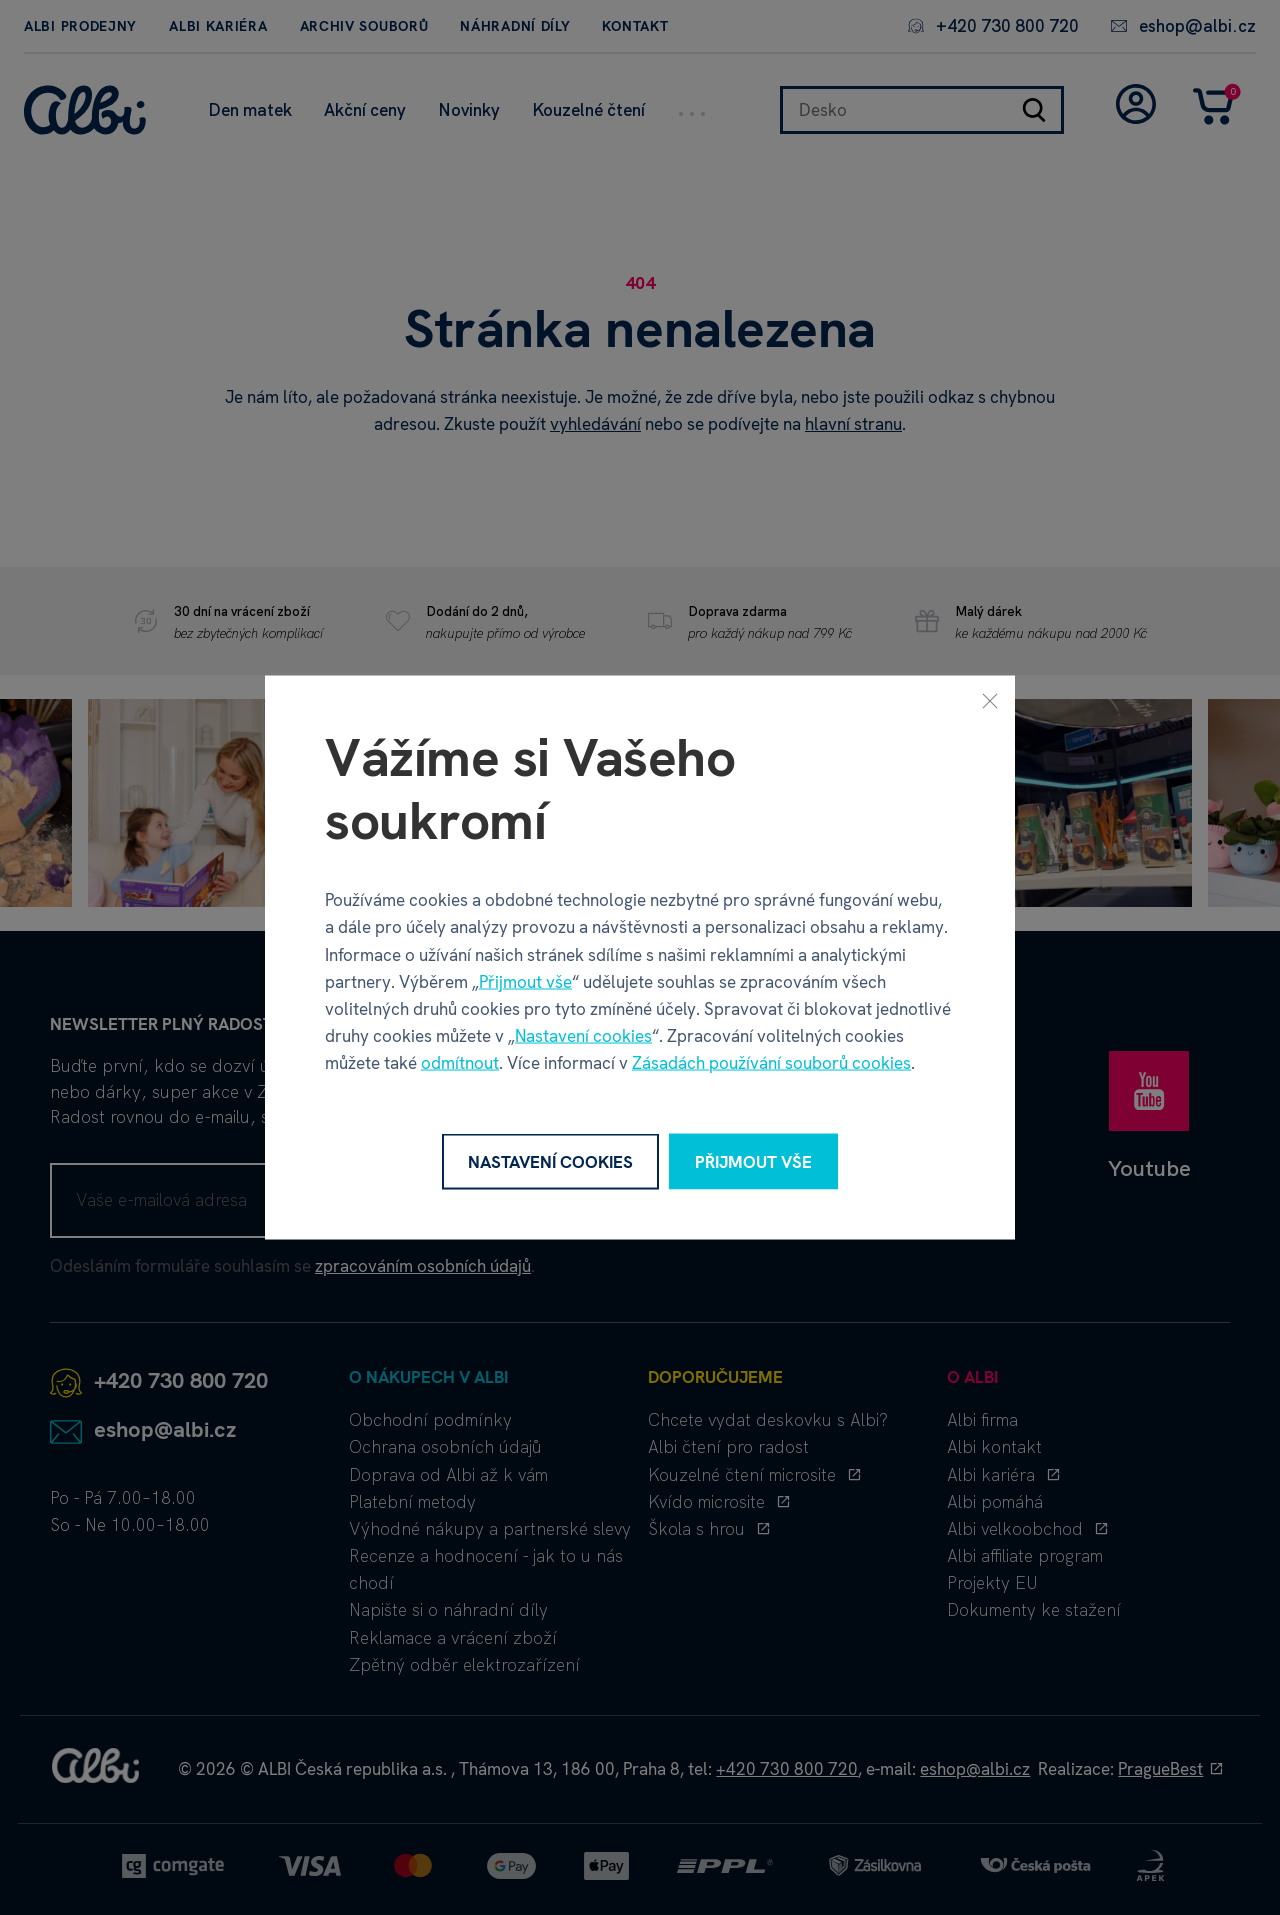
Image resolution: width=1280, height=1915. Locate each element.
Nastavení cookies (583, 1036)
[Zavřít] (990, 700)
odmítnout (460, 1063)
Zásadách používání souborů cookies (771, 1063)
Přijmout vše (525, 981)
